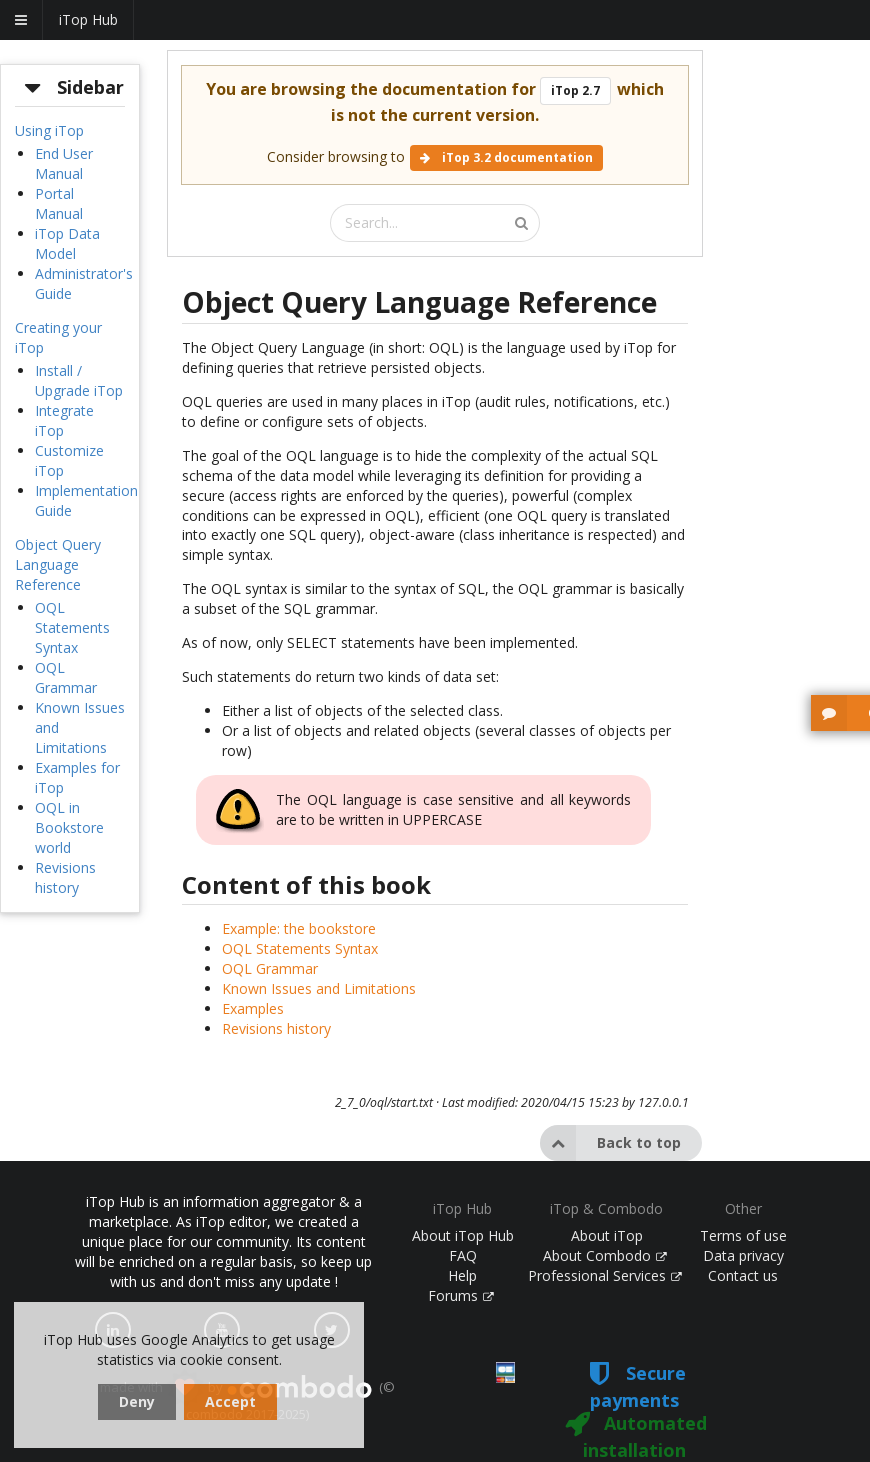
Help (462, 1275)
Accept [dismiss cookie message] (230, 1401)
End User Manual (64, 163)
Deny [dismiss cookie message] (137, 1401)
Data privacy (743, 1255)
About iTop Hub (463, 1235)
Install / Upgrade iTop (79, 380)
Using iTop (49, 130)
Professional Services (605, 1275)
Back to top (610, 1143)
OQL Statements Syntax (72, 627)
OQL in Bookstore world (69, 827)
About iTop (607, 1235)
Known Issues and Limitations (319, 988)
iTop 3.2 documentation (506, 157)
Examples (253, 1008)
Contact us (743, 1275)
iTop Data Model (67, 243)
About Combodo (605, 1255)
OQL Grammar (66, 677)
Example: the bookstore (299, 928)
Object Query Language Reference (58, 564)
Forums (461, 1295)
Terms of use (743, 1235)
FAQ (463, 1255)
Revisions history (65, 877)
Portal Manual (59, 203)
